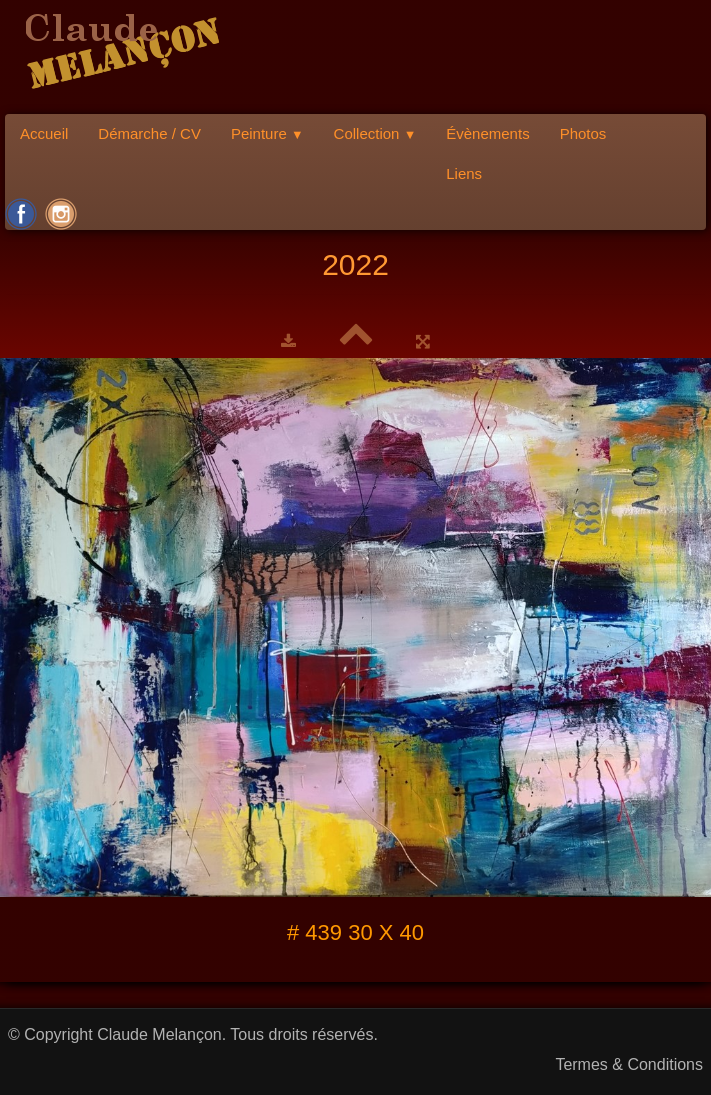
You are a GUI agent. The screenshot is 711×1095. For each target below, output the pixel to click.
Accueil (44, 133)
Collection (375, 133)
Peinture (267, 133)
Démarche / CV (149, 133)
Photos (583, 133)
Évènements (487, 133)
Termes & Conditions (629, 1064)
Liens (464, 173)
